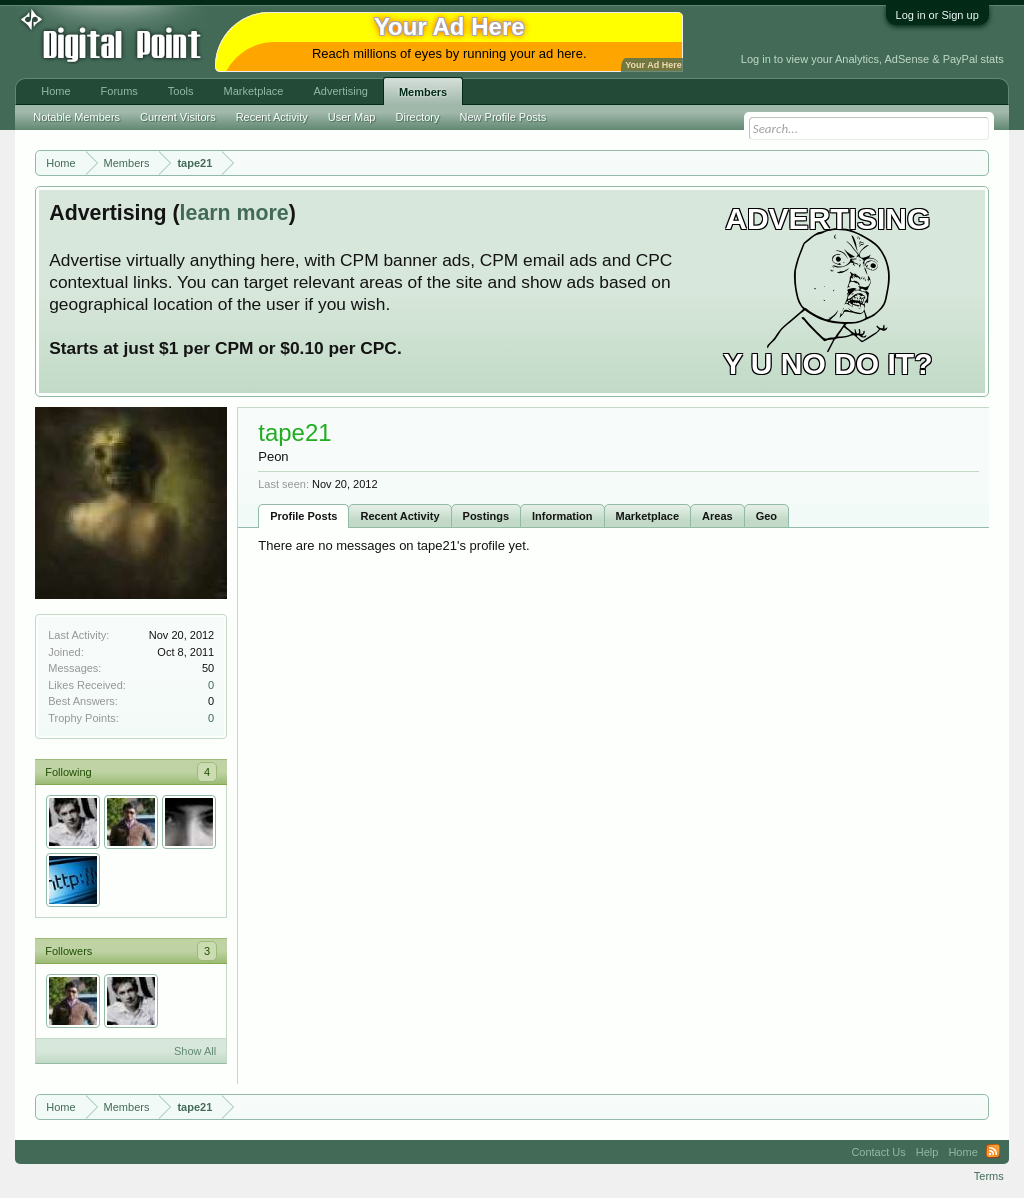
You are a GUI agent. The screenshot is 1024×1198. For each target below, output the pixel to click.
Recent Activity (399, 516)
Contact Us (878, 1152)
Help (927, 1152)
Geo (766, 516)
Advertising (340, 91)
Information (562, 516)
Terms (989, 1176)
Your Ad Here (653, 65)
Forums (119, 91)
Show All (195, 1051)
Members (423, 92)
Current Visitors (178, 117)
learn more (234, 213)
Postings (486, 516)
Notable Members (76, 117)
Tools (181, 91)
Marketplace (648, 516)
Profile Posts (303, 516)
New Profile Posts (503, 117)
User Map (352, 117)
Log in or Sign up (937, 15)
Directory (418, 117)
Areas (717, 516)
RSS (993, 1152)
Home (55, 91)
